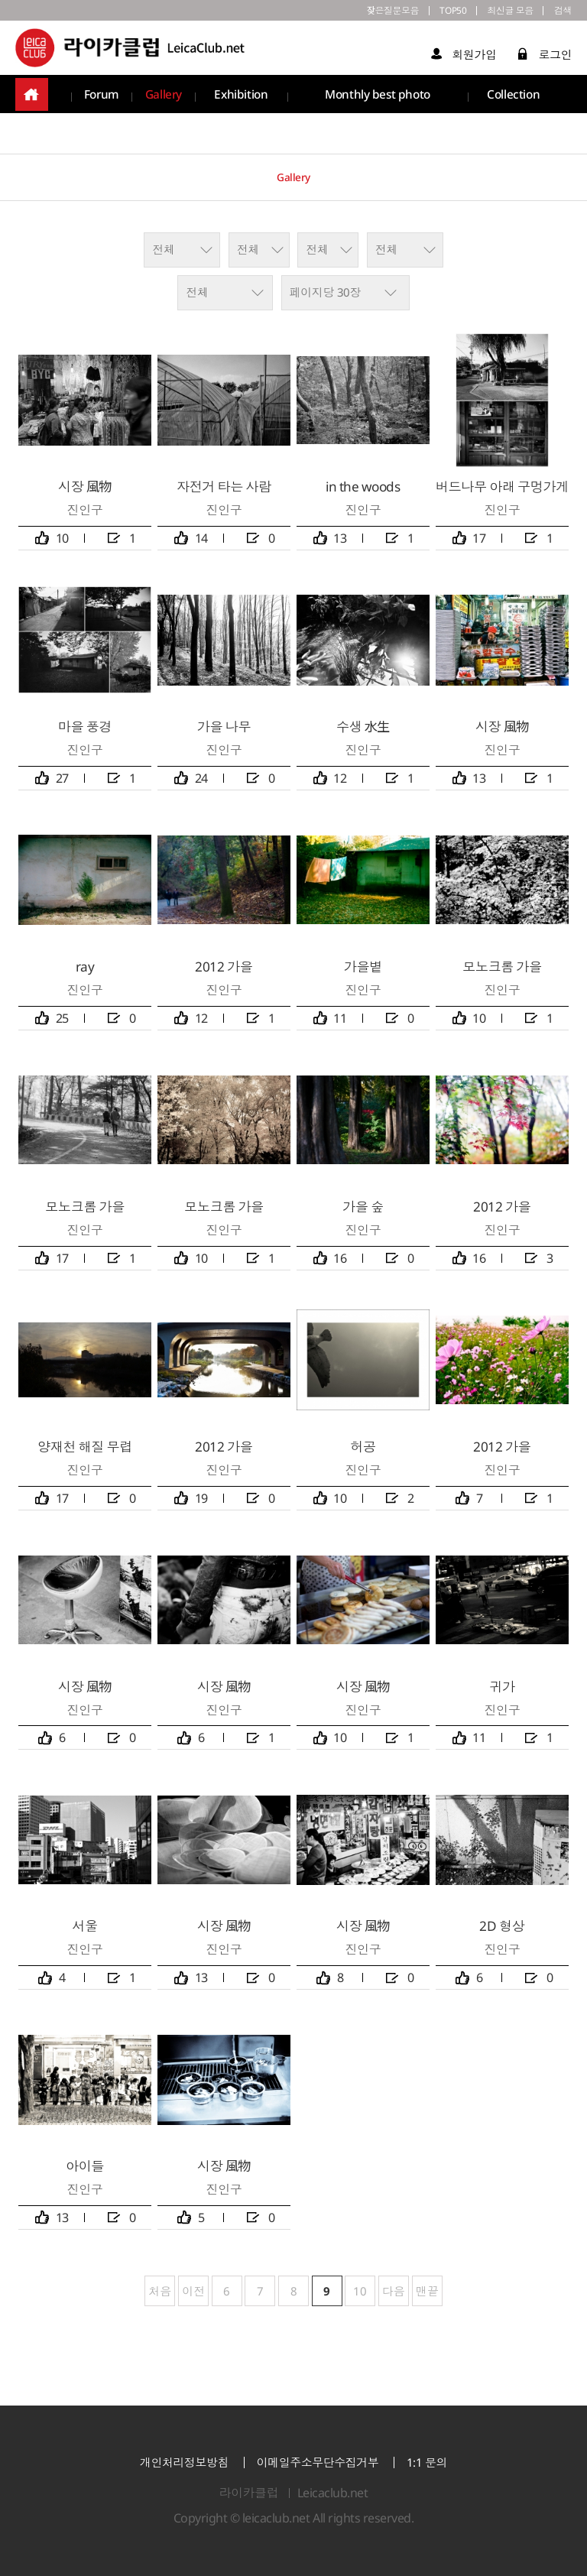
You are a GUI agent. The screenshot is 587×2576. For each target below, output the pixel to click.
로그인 (544, 58)
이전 (192, 2291)
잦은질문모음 (361, 12)
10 (356, 2287)
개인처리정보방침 (184, 2462)
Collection (513, 98)
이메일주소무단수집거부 (318, 2462)
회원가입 (463, 58)
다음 (394, 2291)
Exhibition (243, 98)
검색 (561, 12)
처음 (158, 2291)
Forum (102, 98)
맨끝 (428, 2291)
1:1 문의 (427, 2462)
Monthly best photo (377, 98)
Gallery (165, 98)
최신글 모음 (499, 12)
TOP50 (432, 12)
